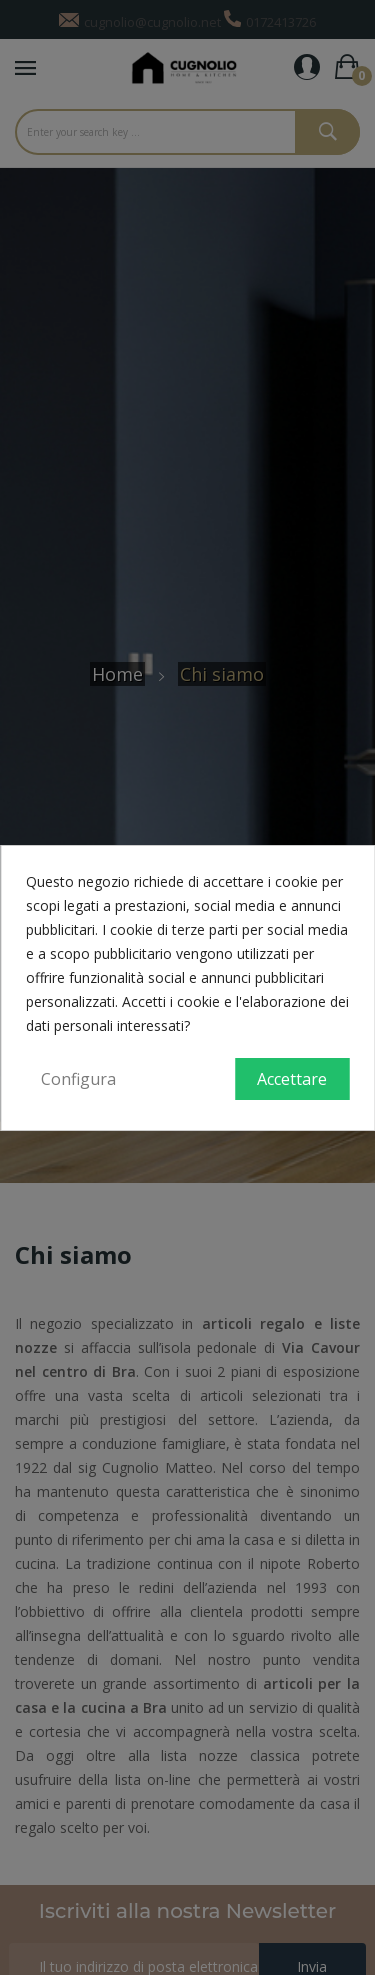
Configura (78, 1079)
